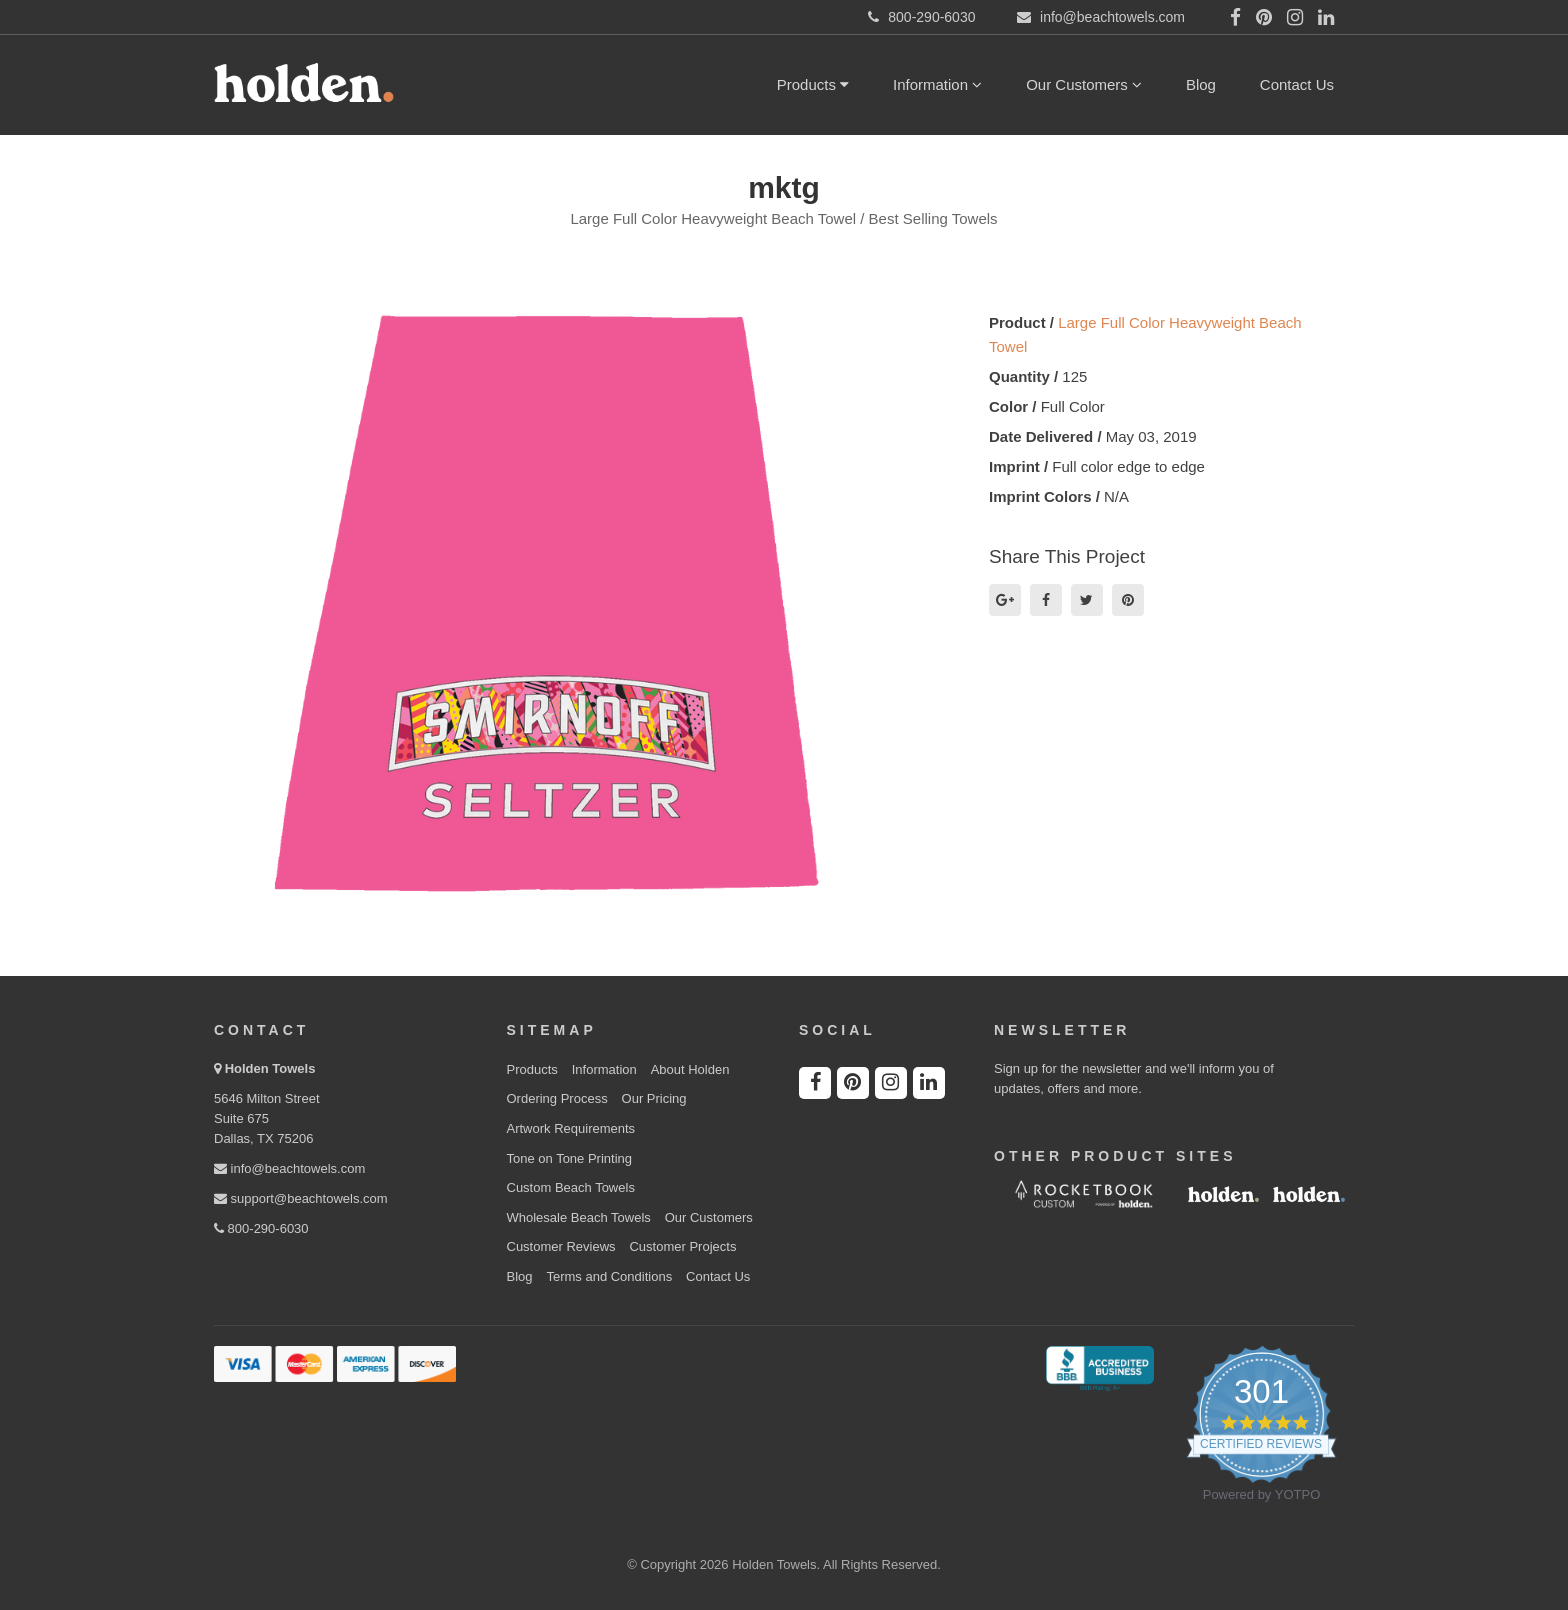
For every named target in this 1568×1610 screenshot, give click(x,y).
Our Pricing (654, 1098)
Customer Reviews (561, 1246)
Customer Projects (682, 1246)
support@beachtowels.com (301, 1198)
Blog (1201, 84)
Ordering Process (557, 1098)
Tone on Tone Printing (570, 1158)
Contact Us (1297, 84)
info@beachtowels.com (289, 1168)
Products (813, 84)
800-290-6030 (261, 1228)
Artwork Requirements (571, 1128)
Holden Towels (270, 1068)
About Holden (690, 1069)
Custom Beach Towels (571, 1187)
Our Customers (1084, 84)
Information (937, 84)
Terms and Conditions (609, 1276)
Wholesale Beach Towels (579, 1217)
